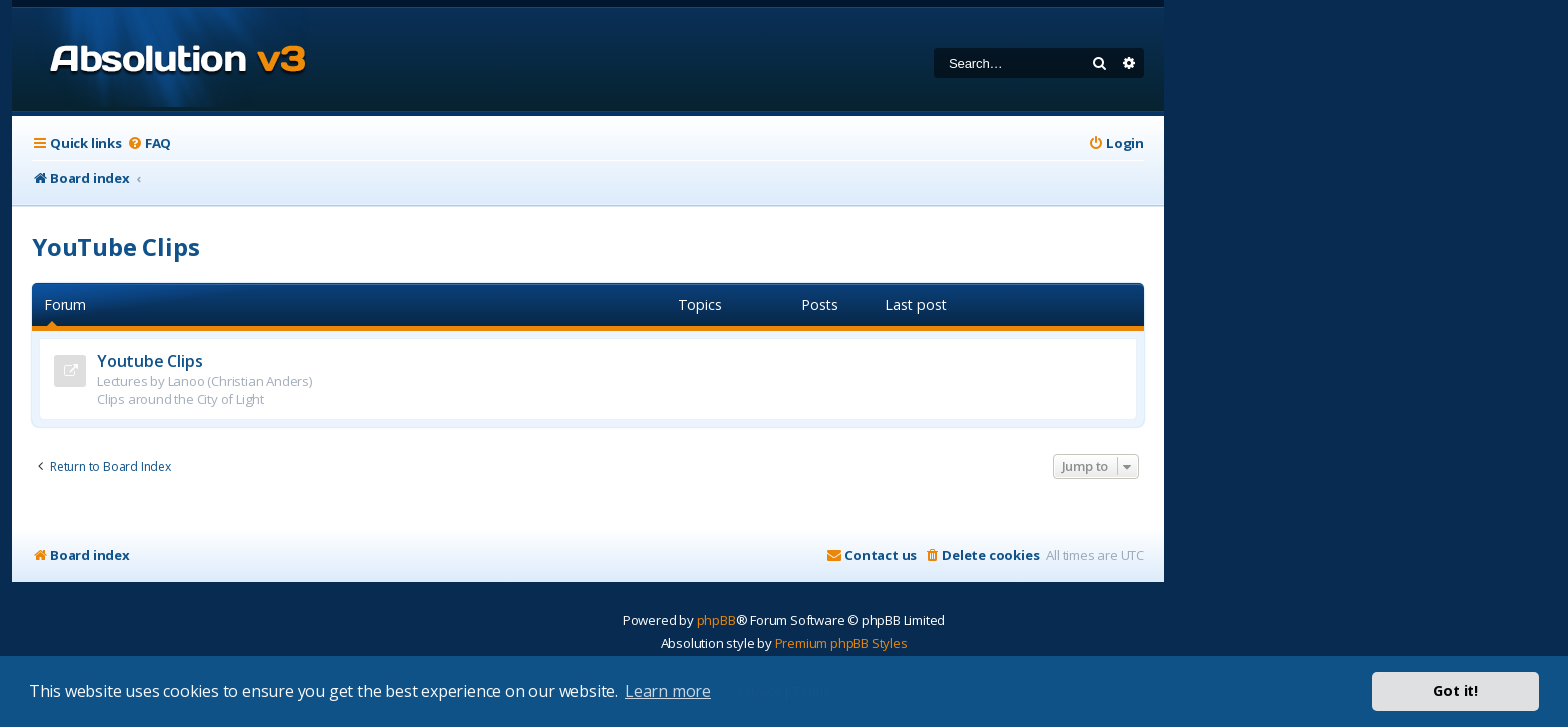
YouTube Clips (115, 246)
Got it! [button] (1455, 690)
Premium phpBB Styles (841, 643)
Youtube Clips (149, 361)
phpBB (716, 620)
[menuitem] (149, 143)
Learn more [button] (668, 691)
